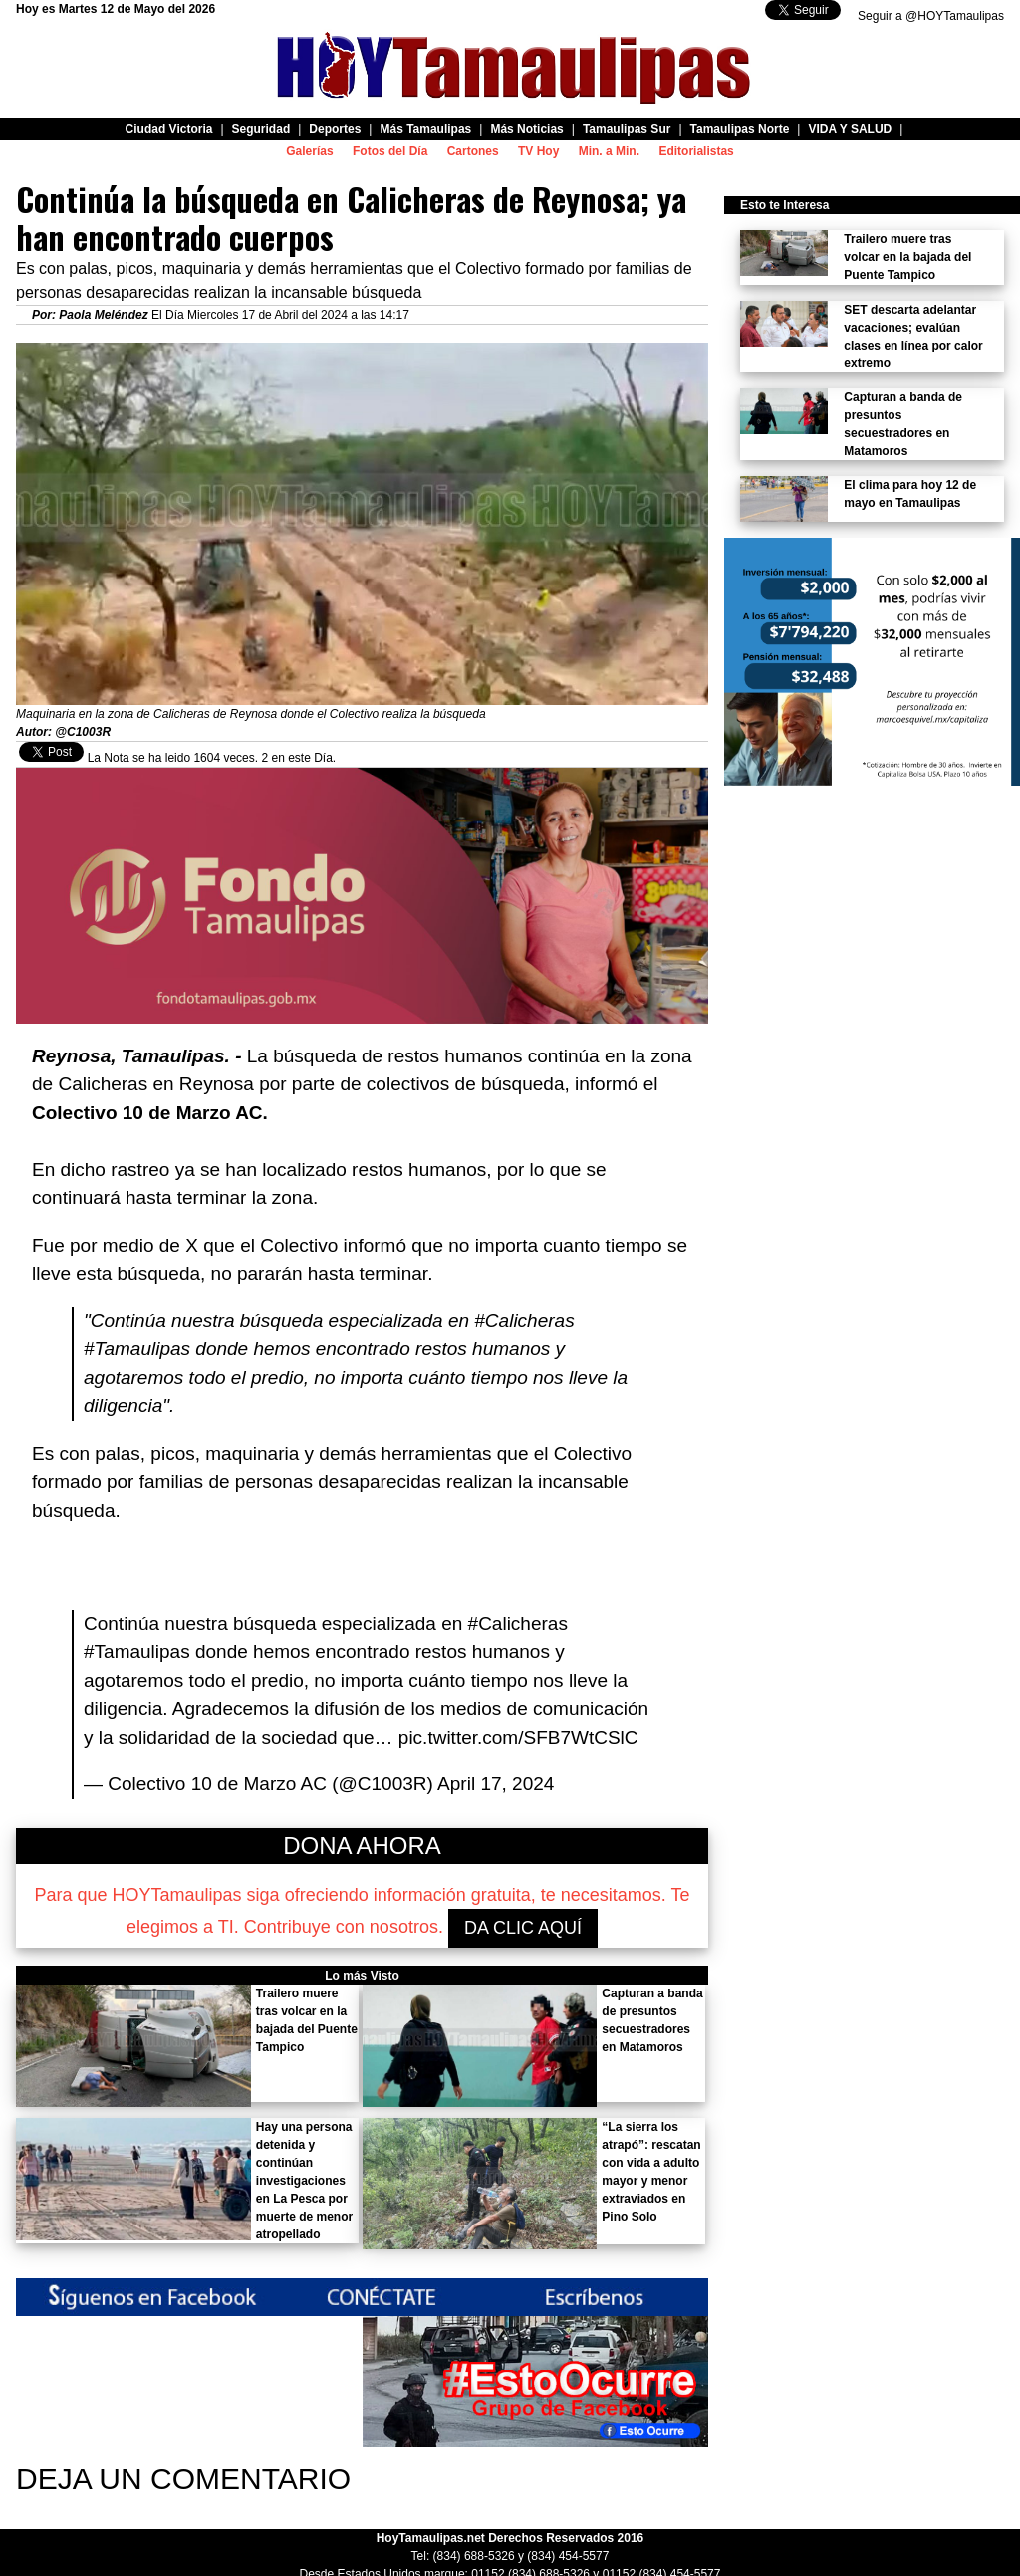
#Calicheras (518, 1623)
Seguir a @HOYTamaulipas (931, 16)
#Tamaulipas (137, 1651)
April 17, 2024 (495, 1783)
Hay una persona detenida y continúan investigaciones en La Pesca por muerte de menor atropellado (304, 2180)
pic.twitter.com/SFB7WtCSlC (518, 1737)
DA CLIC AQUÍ (523, 1928)
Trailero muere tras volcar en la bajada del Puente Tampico (907, 257)
